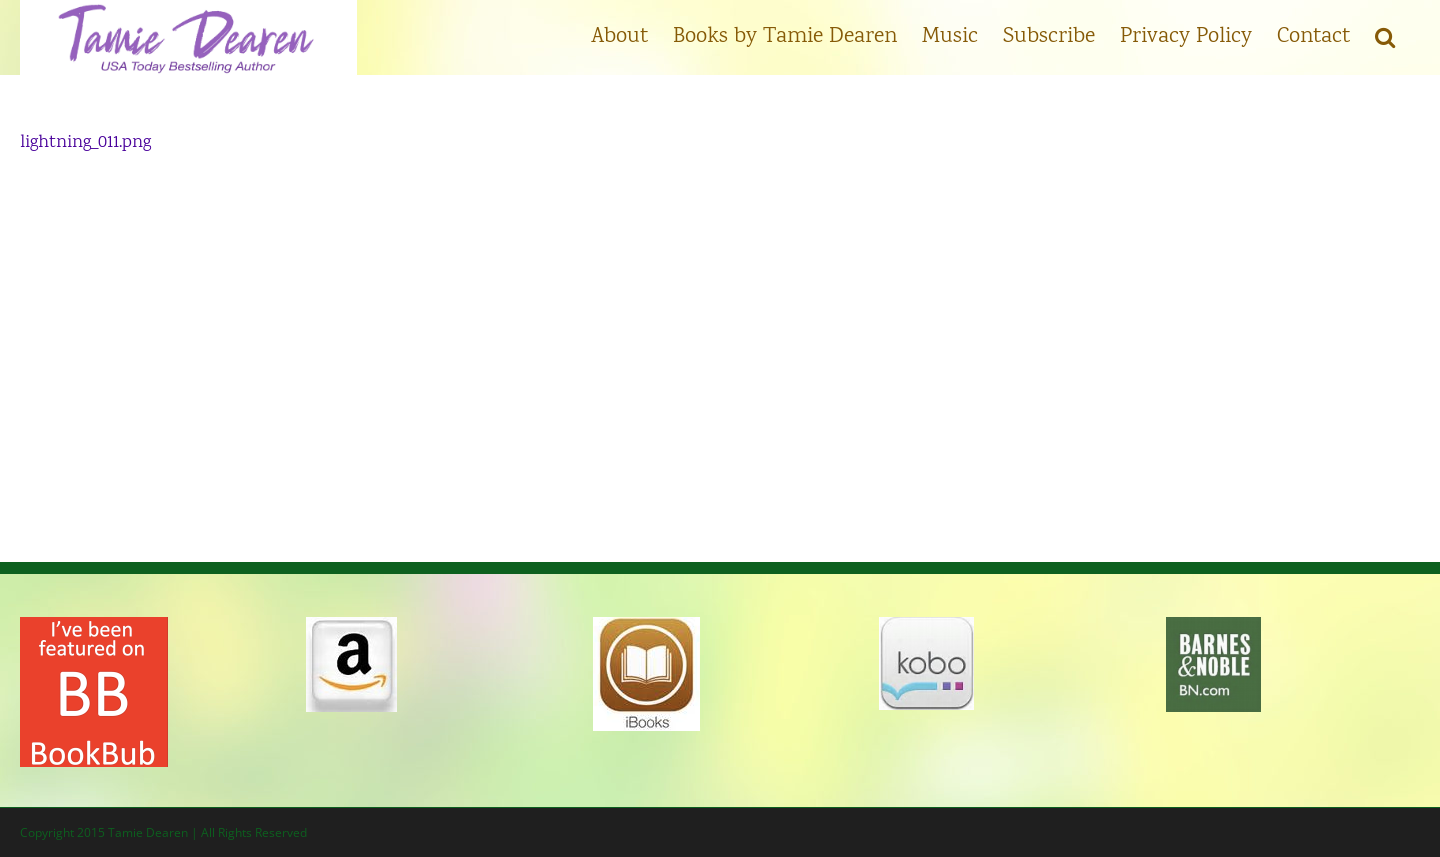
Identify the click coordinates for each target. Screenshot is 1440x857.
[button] (1385, 35)
